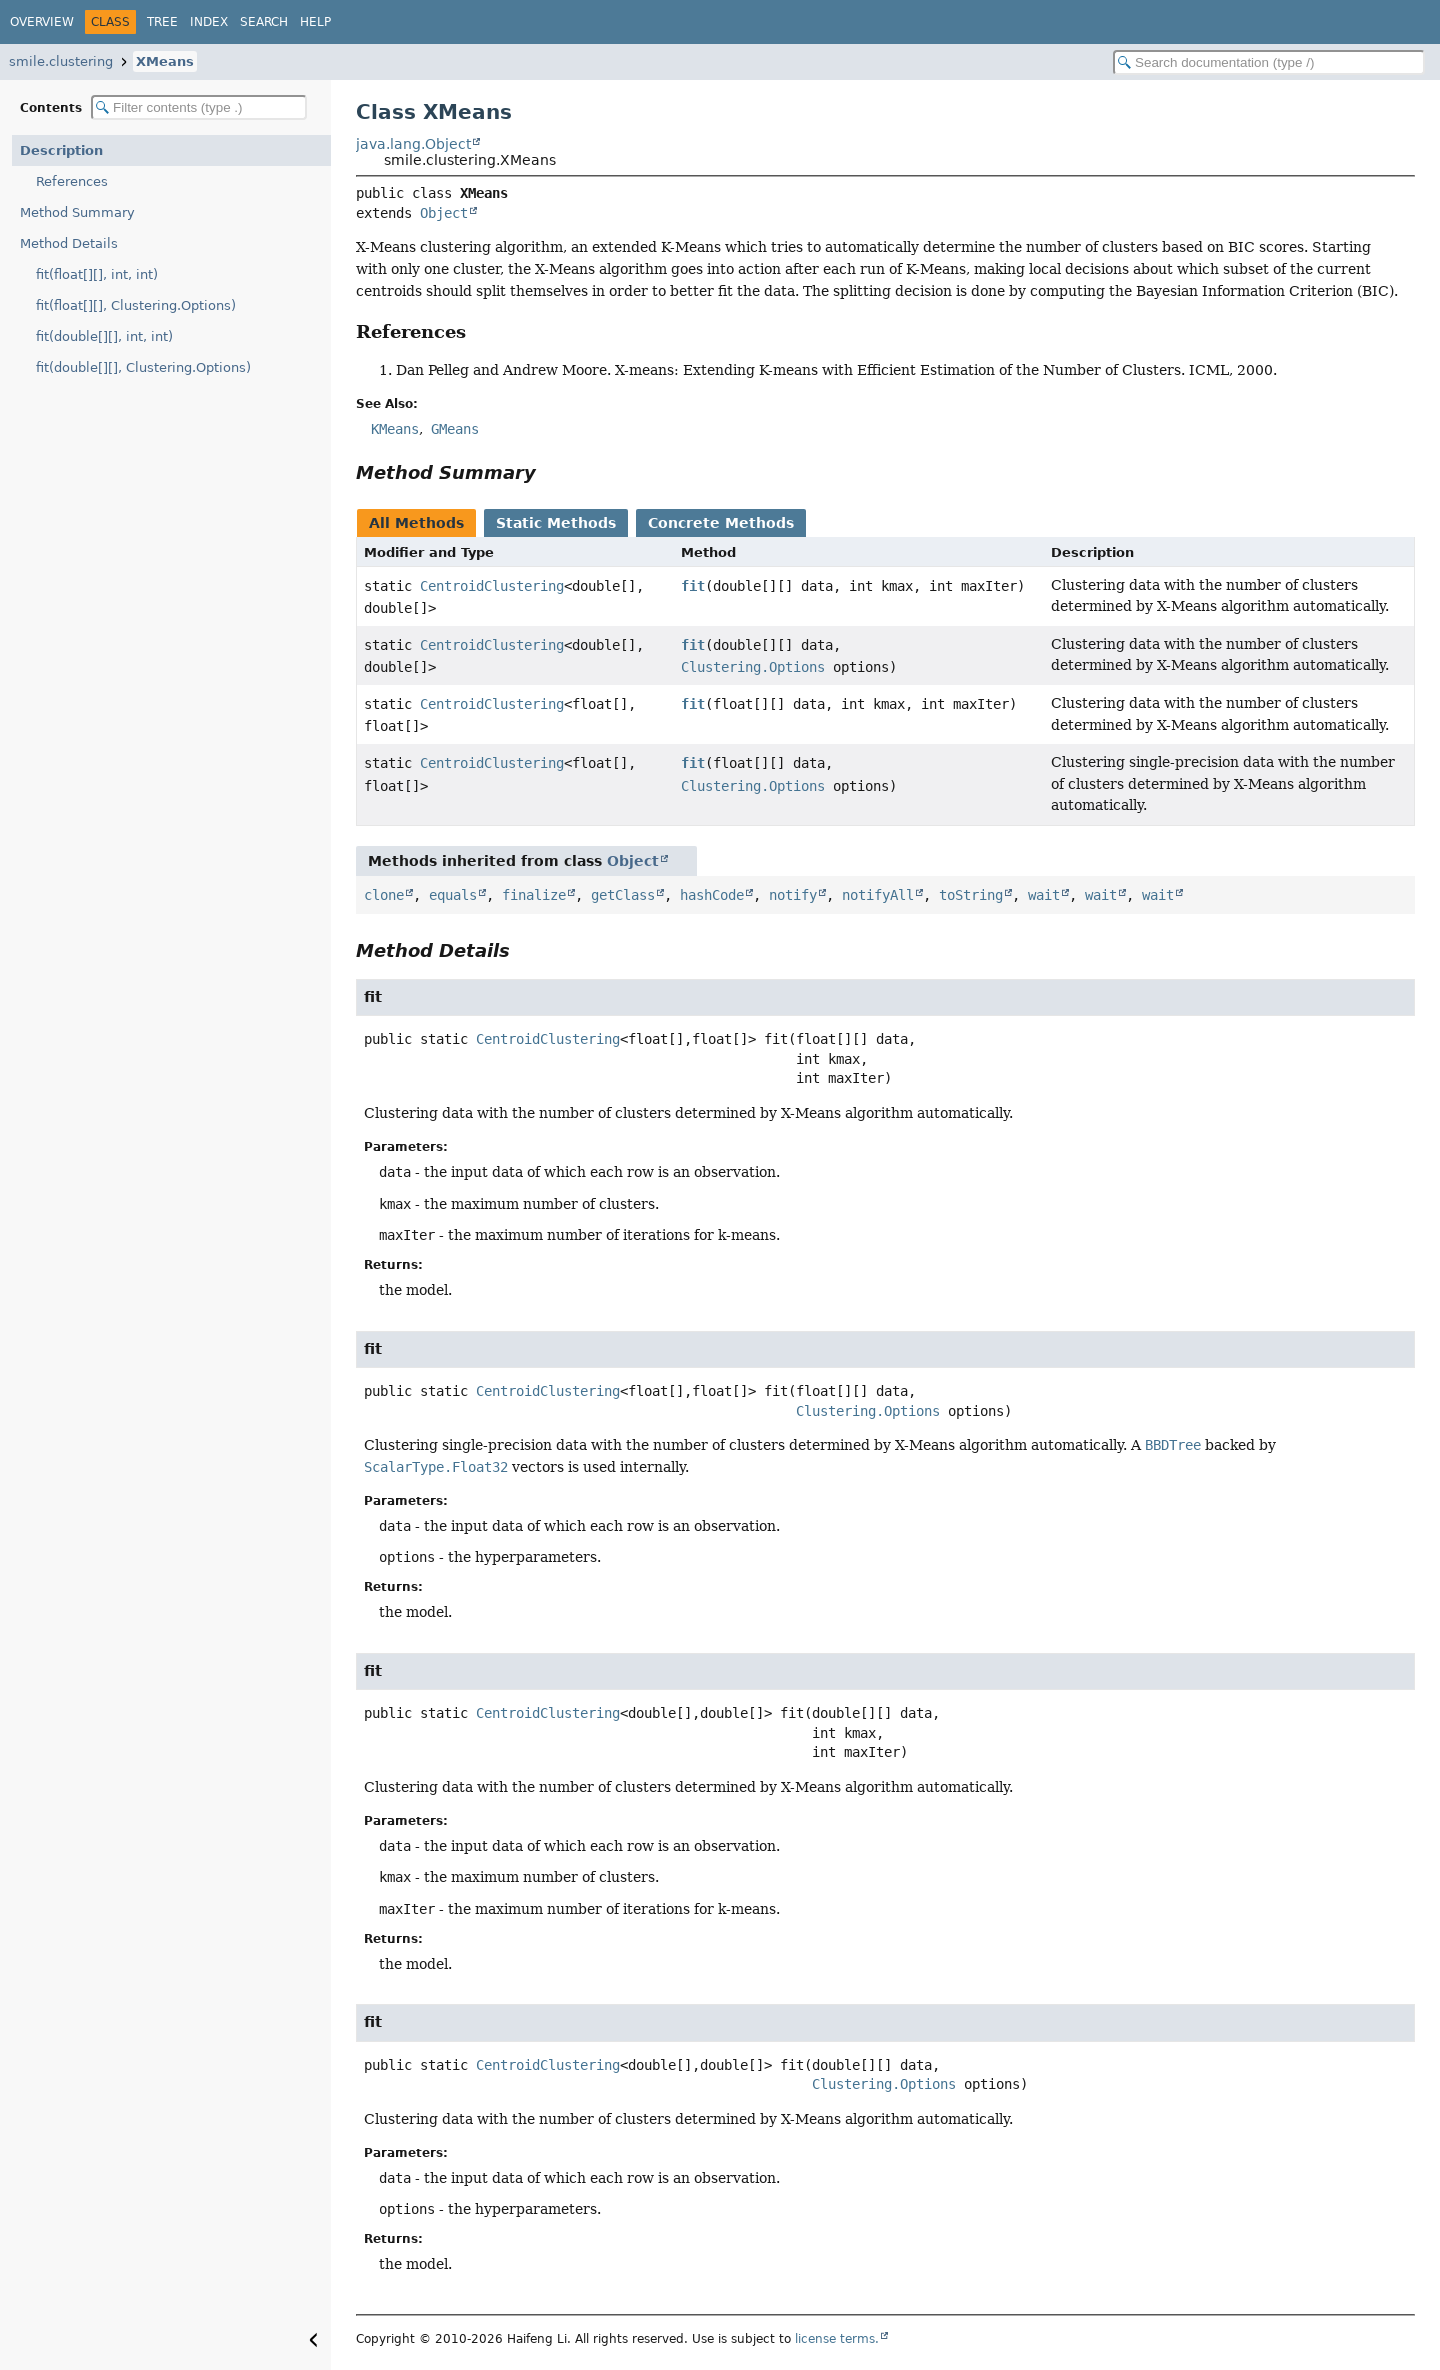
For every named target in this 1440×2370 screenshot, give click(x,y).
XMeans (165, 61)
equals (453, 895)
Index (209, 22)
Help (315, 22)
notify (793, 895)
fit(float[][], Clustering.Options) (136, 305)
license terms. (837, 2339)
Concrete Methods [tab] (721, 523)
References (72, 181)
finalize (534, 895)
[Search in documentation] (1269, 62)
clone (384, 895)
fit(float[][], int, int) (97, 274)
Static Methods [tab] (556, 523)
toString (971, 895)
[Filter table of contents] (199, 107)
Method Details (69, 243)
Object (444, 213)
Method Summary (77, 212)
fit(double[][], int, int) (104, 336)
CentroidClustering (492, 586)
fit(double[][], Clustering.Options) (143, 367)
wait (1044, 895)
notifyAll (878, 895)
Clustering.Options (753, 667)
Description (61, 150)
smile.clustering (61, 61)
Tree (162, 22)
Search (264, 22)
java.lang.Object (413, 144)
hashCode (712, 895)
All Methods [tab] (416, 523)
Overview (42, 22)
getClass (623, 895)
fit (693, 586)
